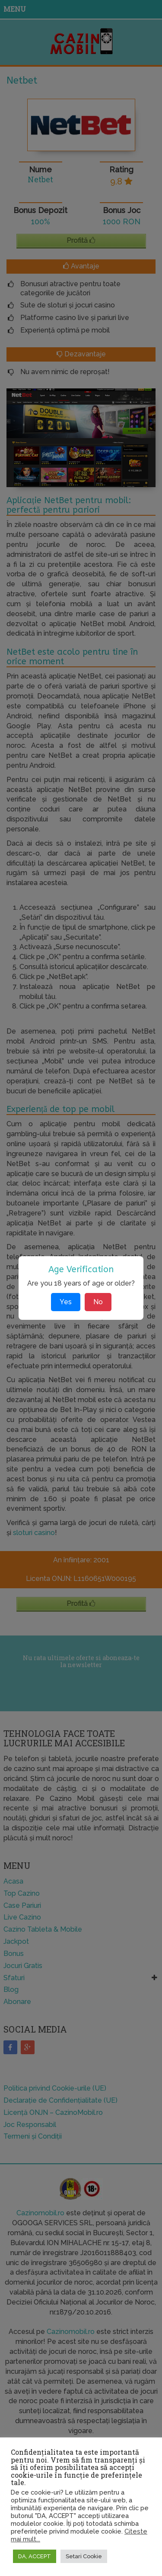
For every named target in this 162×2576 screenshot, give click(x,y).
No (98, 1302)
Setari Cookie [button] (84, 2556)
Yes (66, 1302)
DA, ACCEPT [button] (34, 2556)
